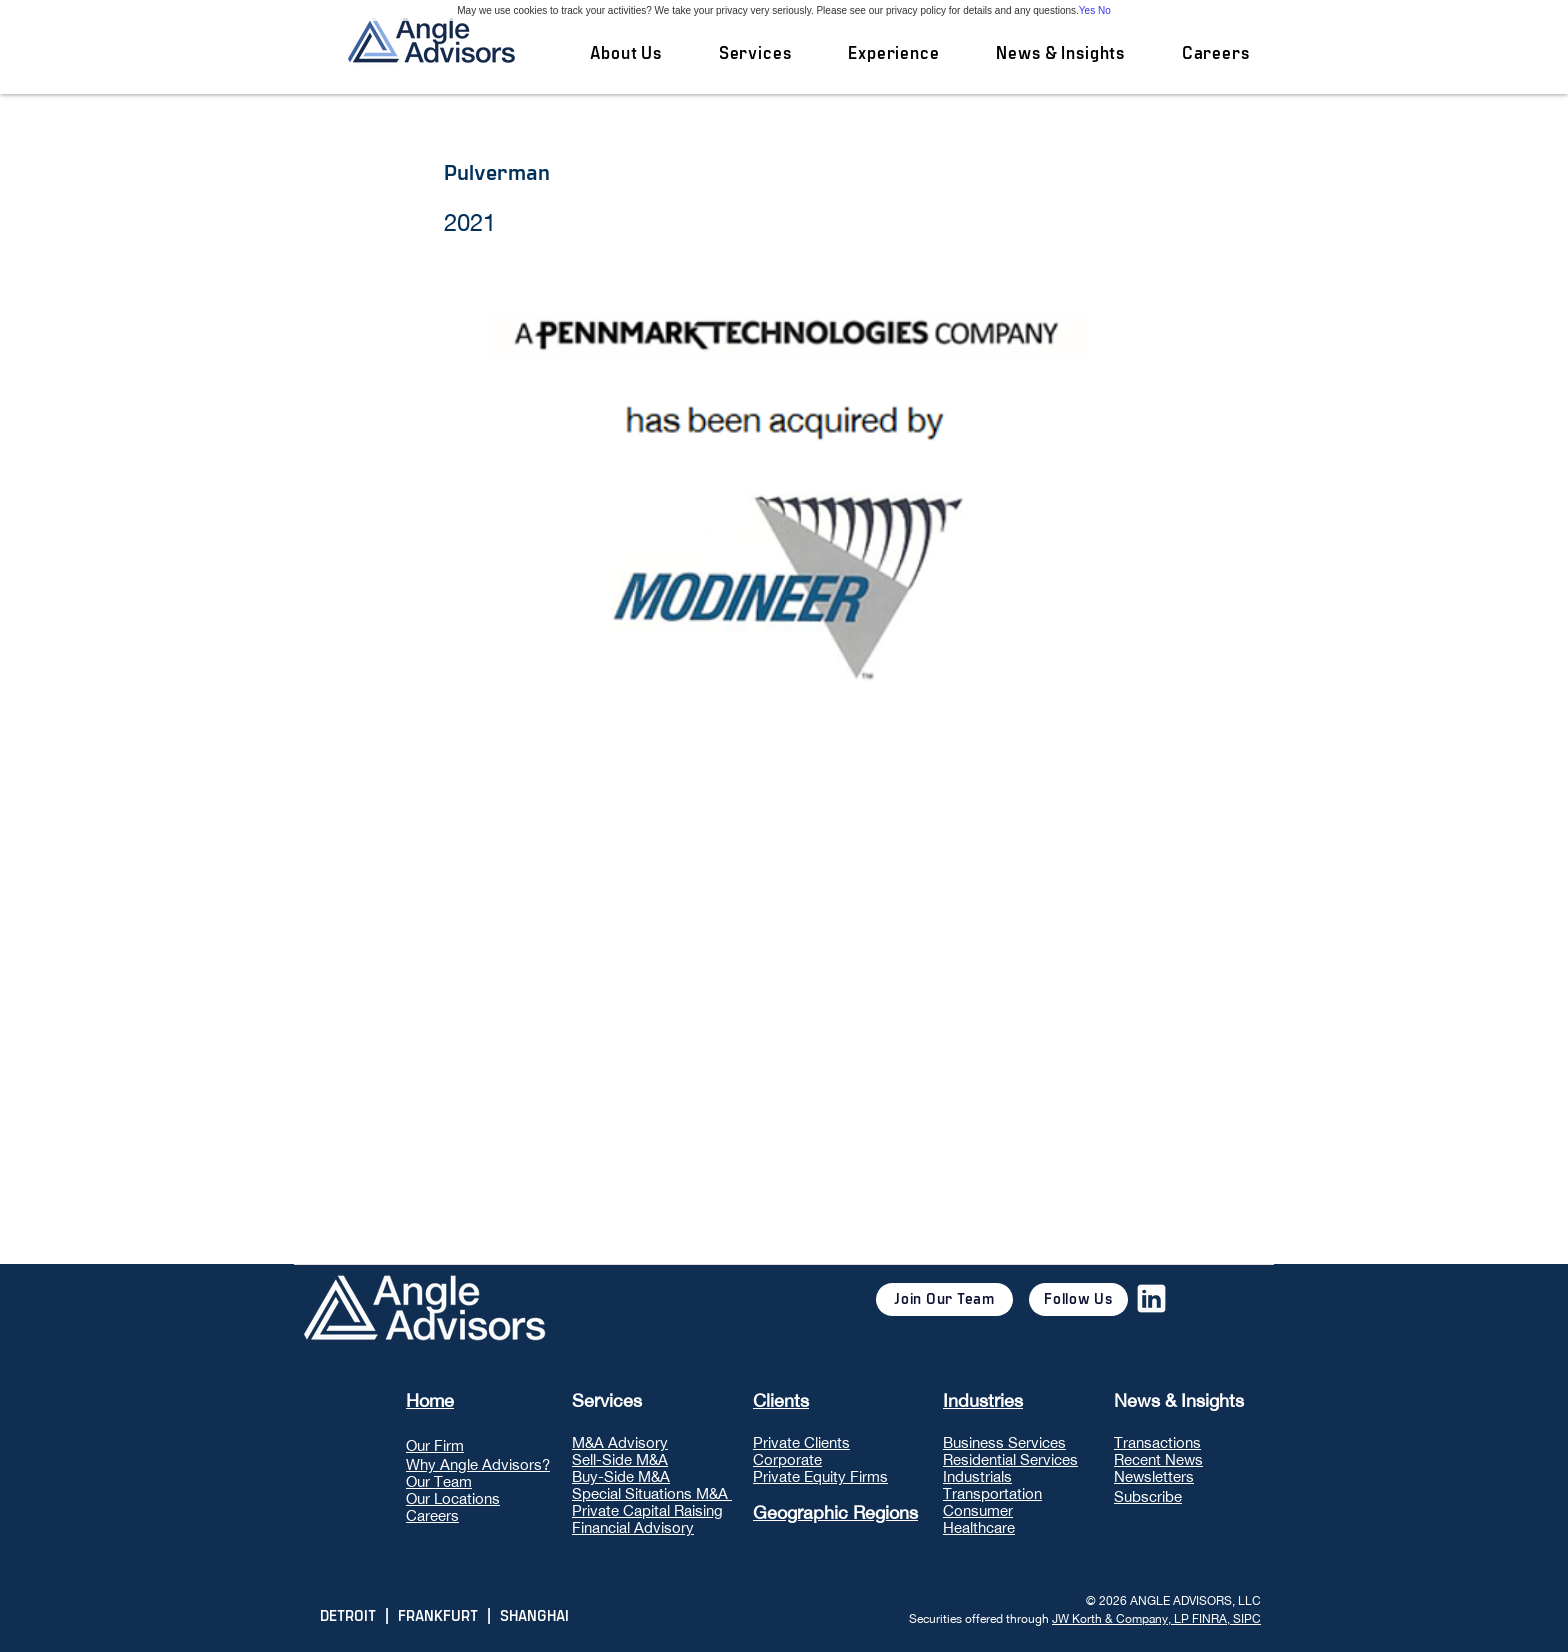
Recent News (1158, 1459)
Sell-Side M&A (620, 1459)
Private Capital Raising (647, 1510)
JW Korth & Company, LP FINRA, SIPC (1156, 1619)
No (1104, 10)
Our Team (439, 1481)
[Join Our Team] (944, 1299)
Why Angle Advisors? (478, 1464)
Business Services (1004, 1442)
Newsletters (1154, 1476)
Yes (1087, 10)
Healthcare (979, 1527)
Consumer (978, 1510)
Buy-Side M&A (621, 1476)
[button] (754, 54)
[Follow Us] (1078, 1299)
